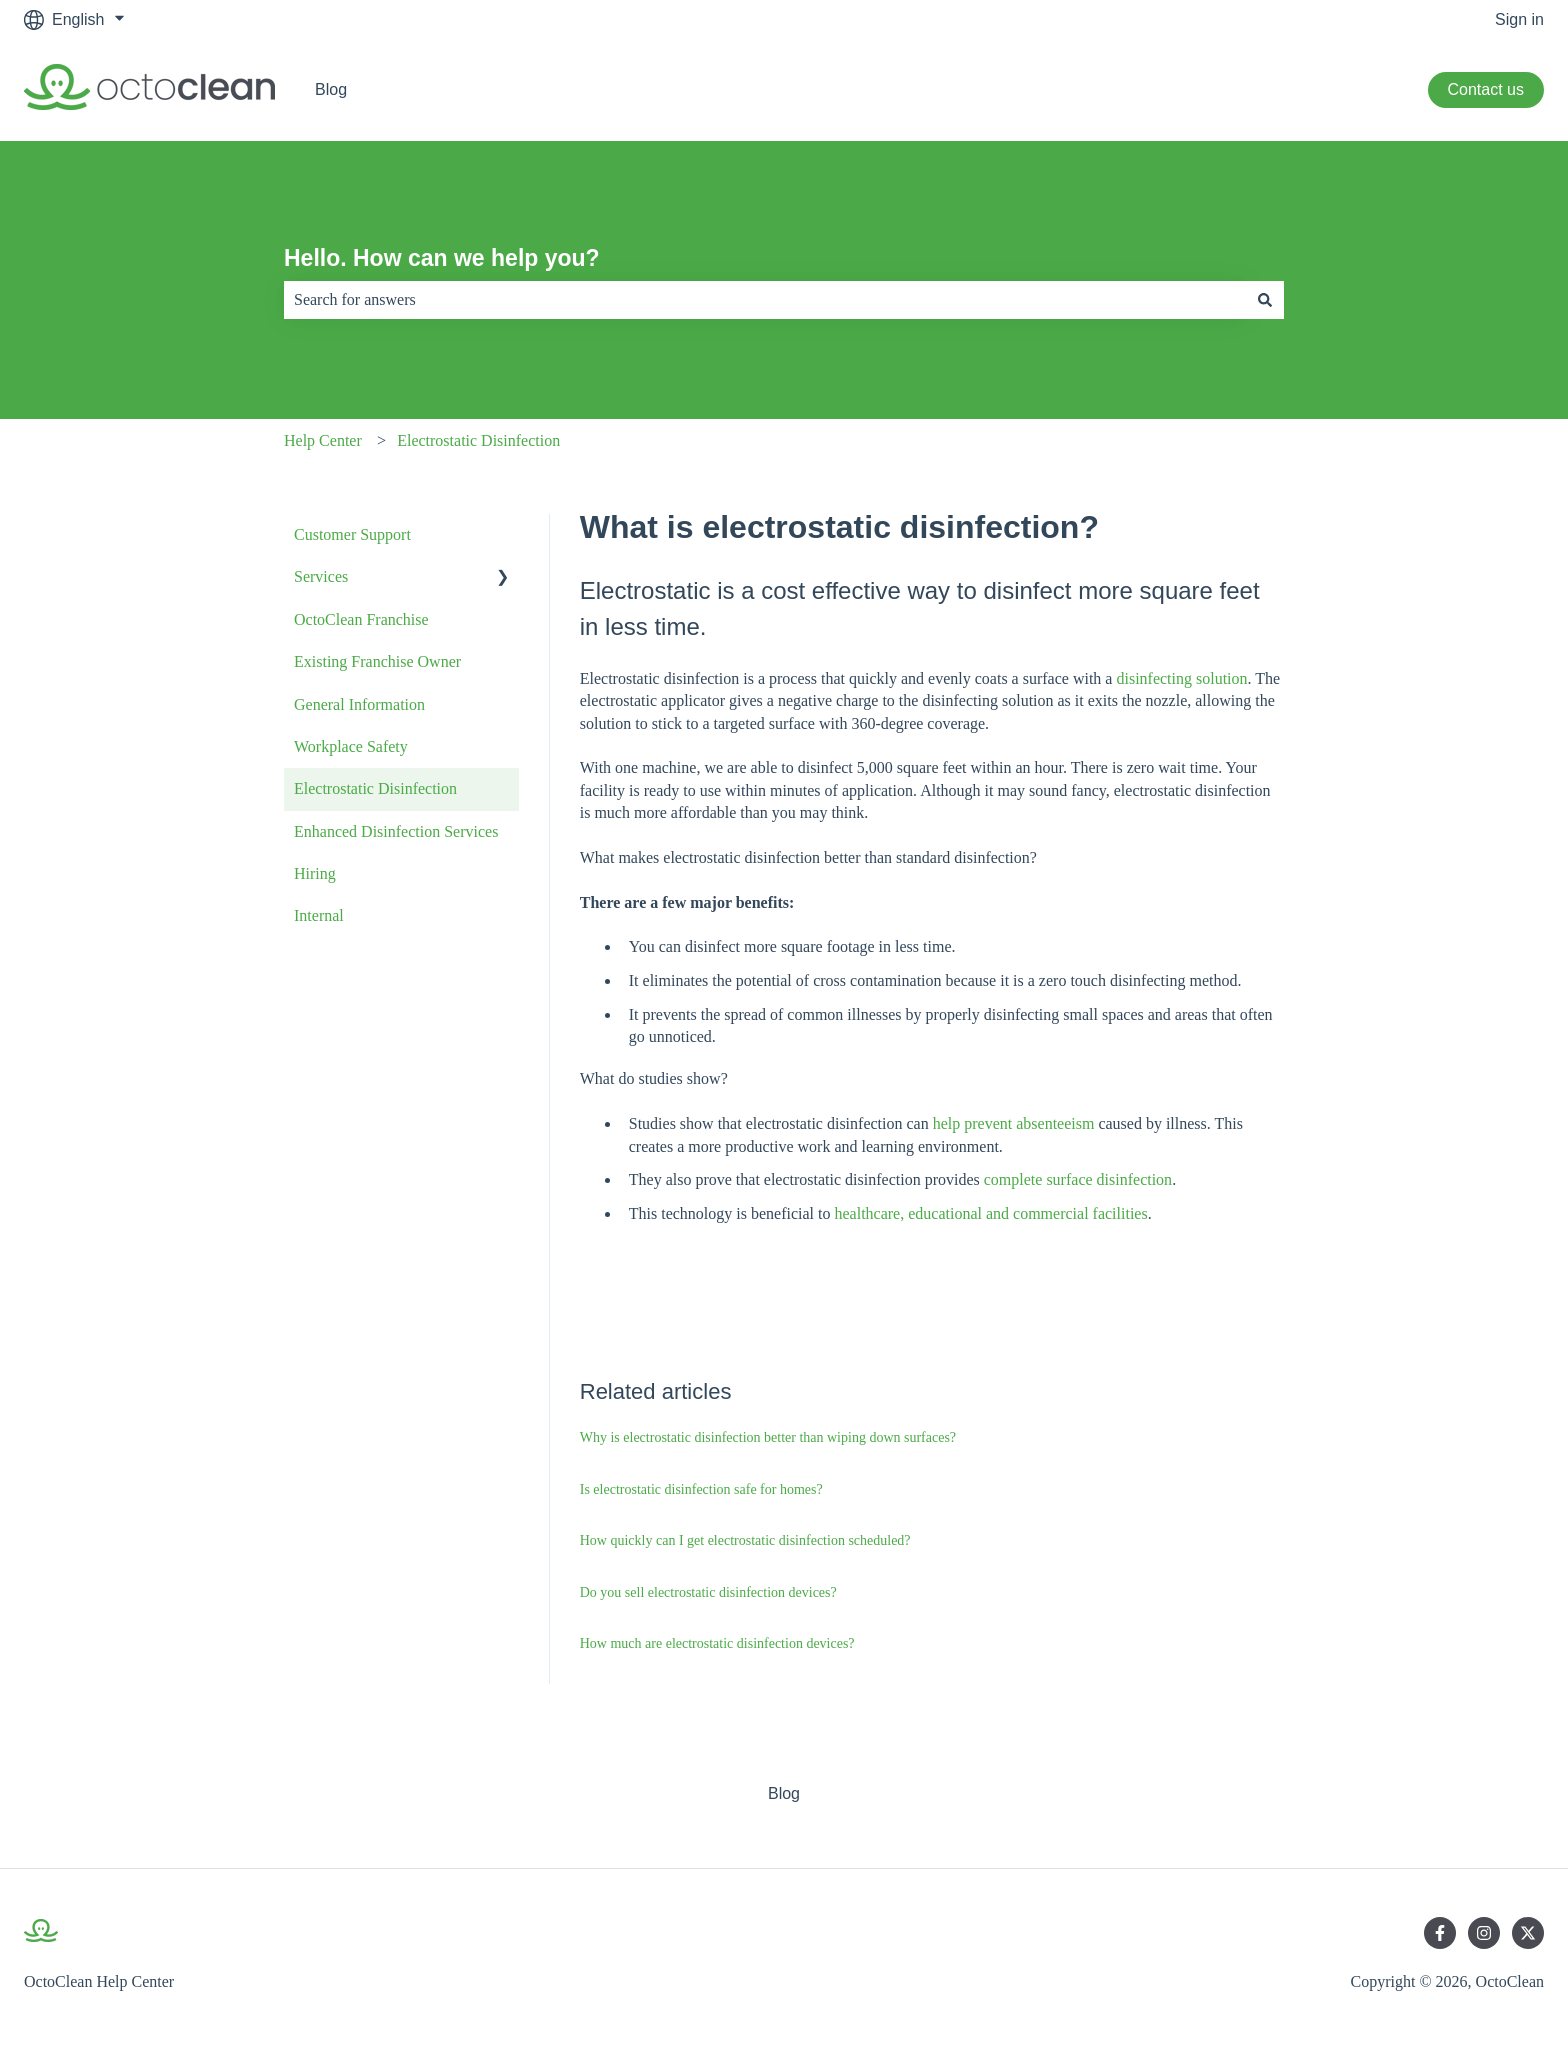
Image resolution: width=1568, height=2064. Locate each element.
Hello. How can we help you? (442, 258)
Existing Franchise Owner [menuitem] (377, 661)
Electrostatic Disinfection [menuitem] (375, 788)
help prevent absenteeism (1014, 1123)
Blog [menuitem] (784, 1793)
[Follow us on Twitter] (1528, 1933)
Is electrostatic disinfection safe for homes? (701, 1489)
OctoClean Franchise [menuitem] (361, 619)
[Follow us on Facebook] (1440, 1933)
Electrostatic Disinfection (478, 440)
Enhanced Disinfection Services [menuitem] (396, 831)
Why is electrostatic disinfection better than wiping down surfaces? (768, 1437)
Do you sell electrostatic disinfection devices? (708, 1592)
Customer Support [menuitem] (352, 534)
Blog (331, 89)
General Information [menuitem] (359, 704)
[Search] (1265, 300)
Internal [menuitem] (319, 915)
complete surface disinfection (1078, 1179)
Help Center (323, 440)
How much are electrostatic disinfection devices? (717, 1643)
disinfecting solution (1181, 678)
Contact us (1486, 89)
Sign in (1519, 19)
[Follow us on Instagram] (1484, 1933)
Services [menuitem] (321, 576)
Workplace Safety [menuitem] (351, 746)
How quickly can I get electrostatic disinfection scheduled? (745, 1540)
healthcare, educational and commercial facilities (990, 1213)
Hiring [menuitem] (315, 873)
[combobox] (765, 300)
